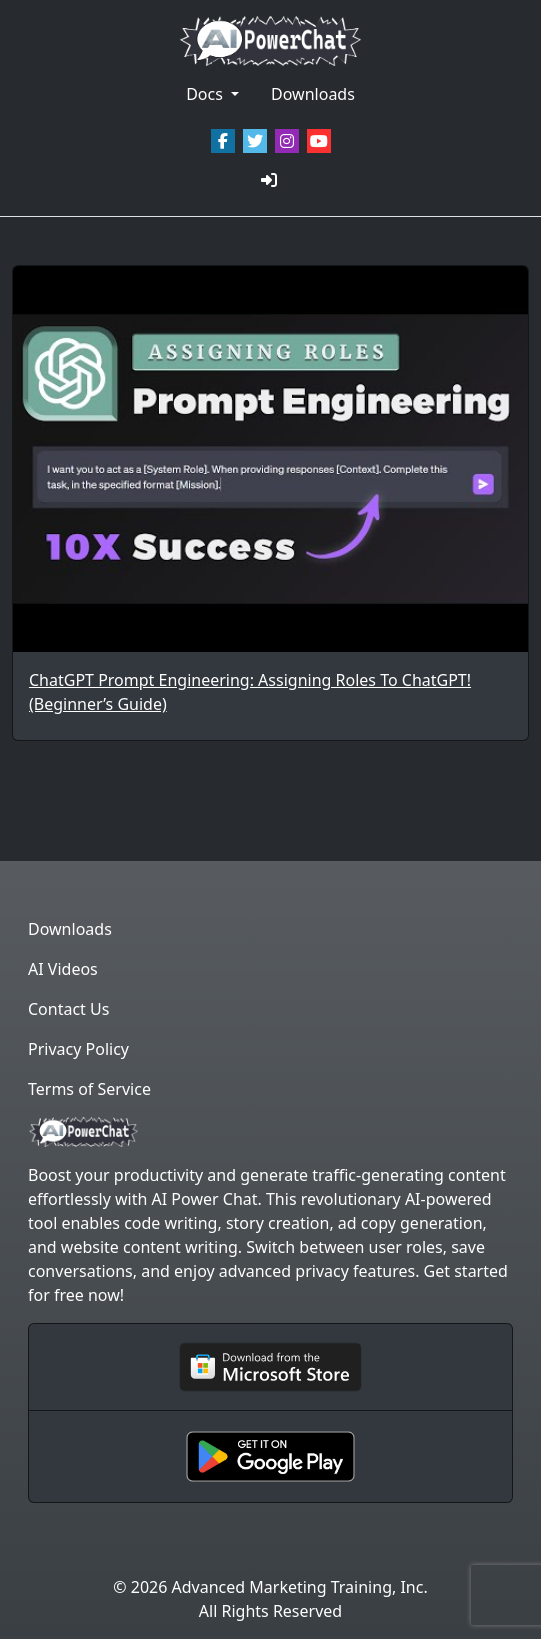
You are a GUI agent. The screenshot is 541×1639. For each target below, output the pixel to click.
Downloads (313, 94)
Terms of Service (89, 1089)
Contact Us (68, 1009)
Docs (206, 94)
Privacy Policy (78, 1049)
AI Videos (63, 969)
